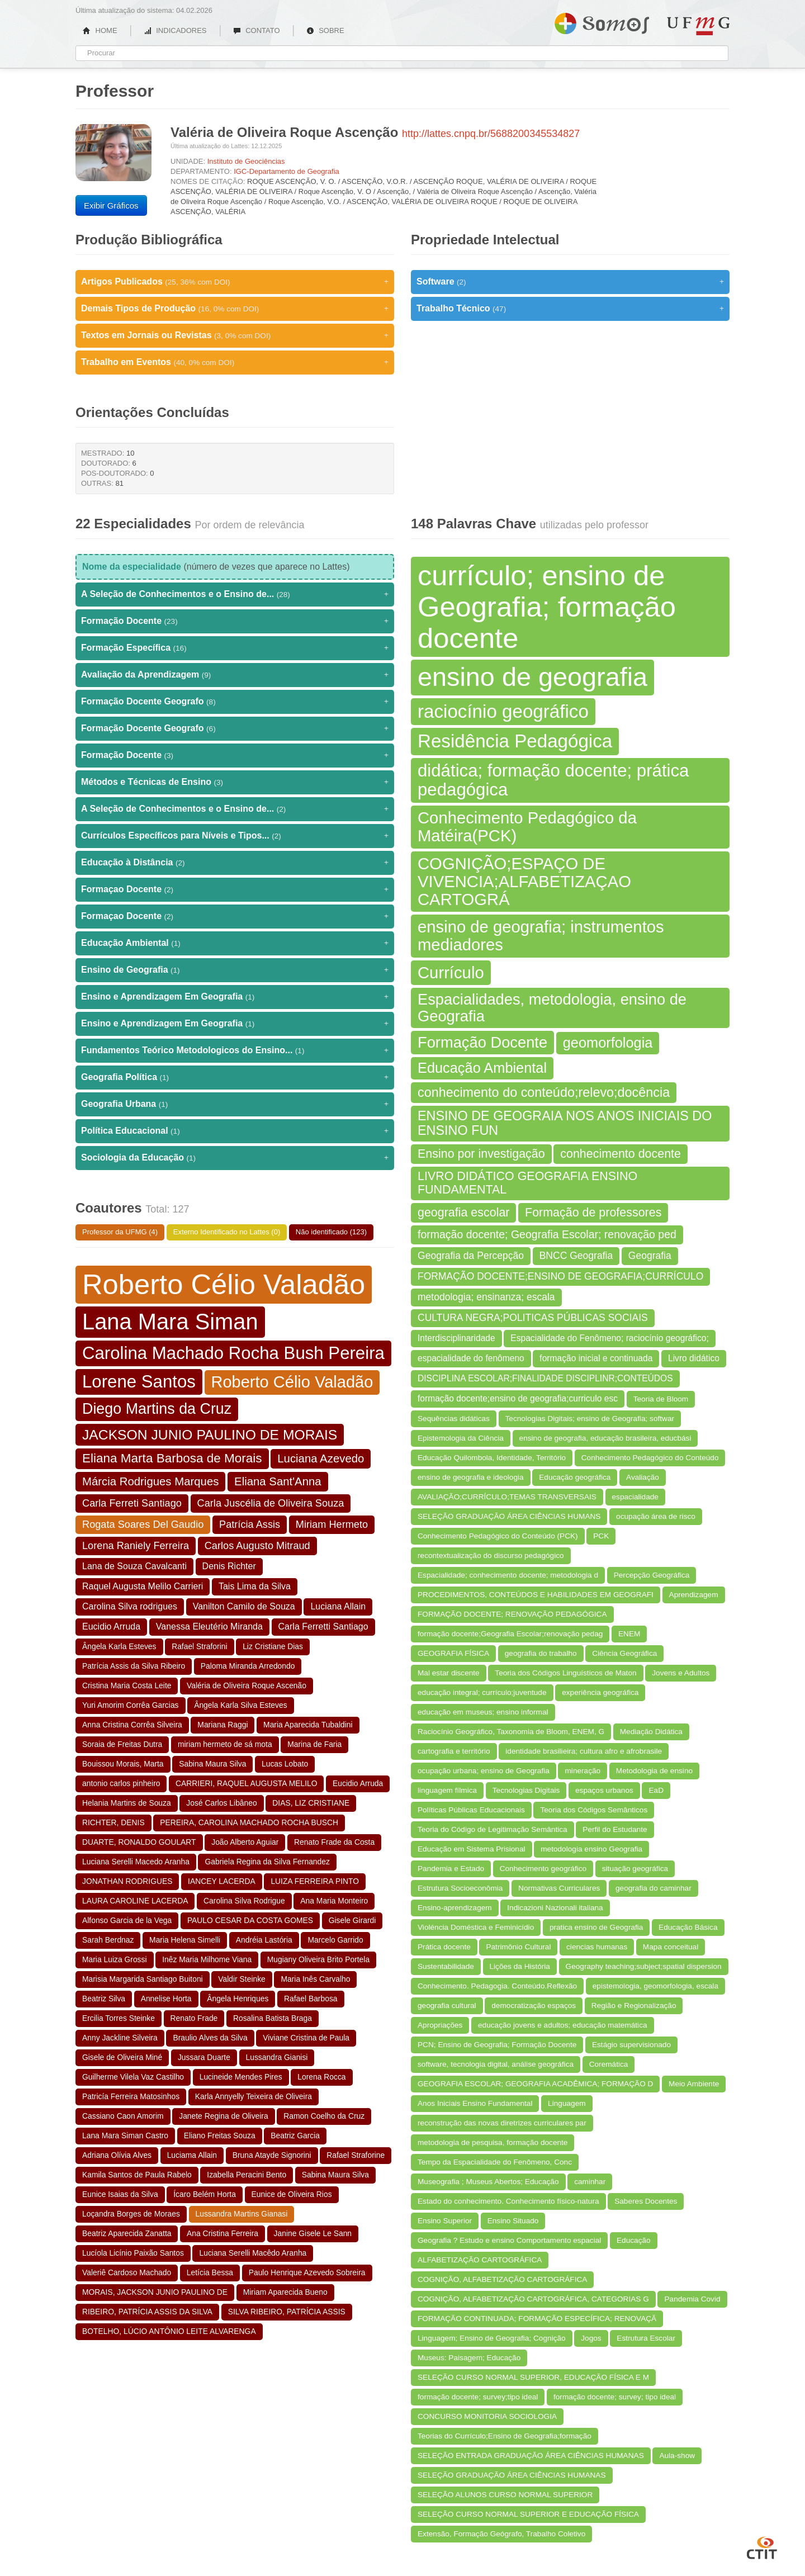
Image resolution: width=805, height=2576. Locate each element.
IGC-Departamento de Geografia (286, 171)
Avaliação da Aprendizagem (235, 675)
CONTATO (256, 30)
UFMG (698, 26)
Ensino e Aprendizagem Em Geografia (235, 997)
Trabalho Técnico (570, 309)
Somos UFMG (601, 21)
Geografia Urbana (235, 1104)
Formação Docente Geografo (235, 702)
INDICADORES (175, 30)
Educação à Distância (235, 863)
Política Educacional (235, 1131)
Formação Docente (235, 621)
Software (570, 282)
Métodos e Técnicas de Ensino (235, 782)
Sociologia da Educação (235, 1158)
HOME (100, 30)
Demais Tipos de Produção (235, 309)
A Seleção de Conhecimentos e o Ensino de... (235, 594)
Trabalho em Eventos (235, 362)
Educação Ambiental (235, 943)
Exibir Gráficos (111, 205)
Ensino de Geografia (235, 970)
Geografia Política (235, 1077)
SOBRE (325, 30)
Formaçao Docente (235, 889)
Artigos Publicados (235, 282)
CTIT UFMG (762, 2546)
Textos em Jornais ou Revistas (235, 335)
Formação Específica (235, 648)
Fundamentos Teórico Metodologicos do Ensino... (235, 1050)
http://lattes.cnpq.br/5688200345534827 (491, 133)
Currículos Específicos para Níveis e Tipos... (235, 836)
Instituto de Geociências (246, 161)
